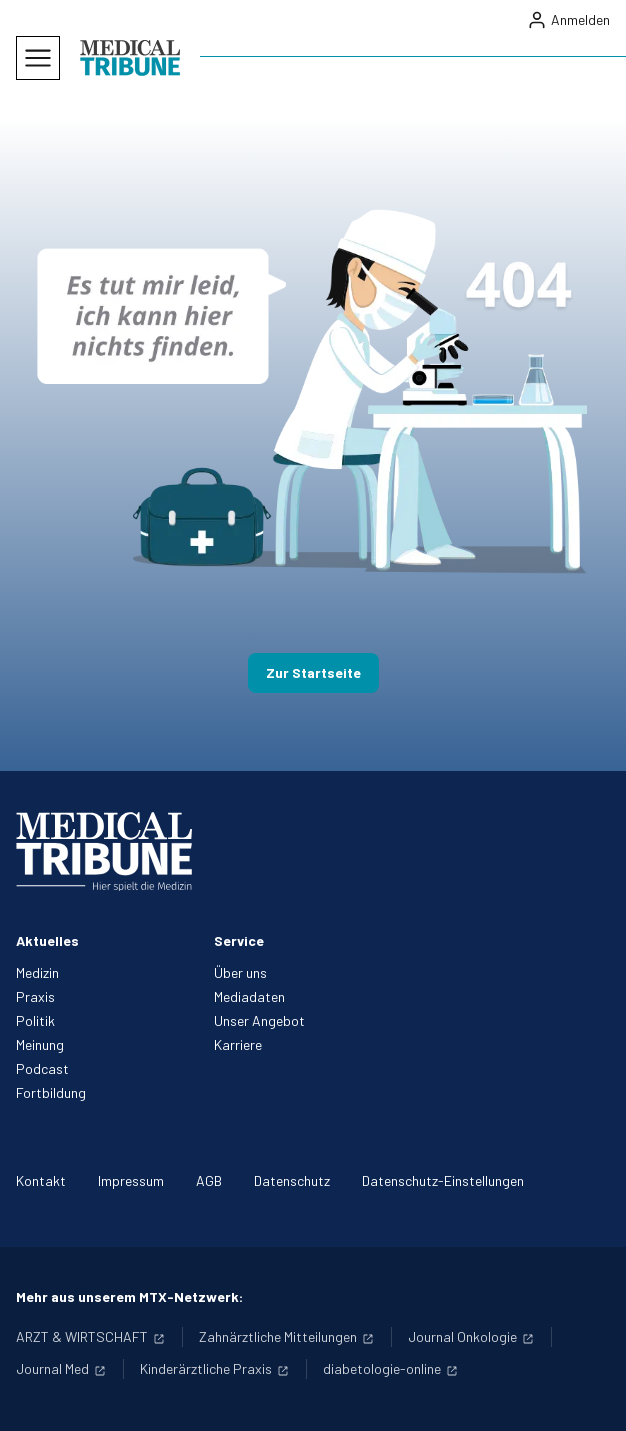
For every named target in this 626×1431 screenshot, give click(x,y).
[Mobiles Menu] (38, 58)
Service (239, 940)
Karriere (238, 1044)
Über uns (240, 972)
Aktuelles (47, 940)
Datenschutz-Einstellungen (443, 1180)
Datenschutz (292, 1180)
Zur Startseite (313, 672)
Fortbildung (51, 1092)
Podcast (42, 1068)
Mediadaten (249, 996)
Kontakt (41, 1180)
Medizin (37, 972)
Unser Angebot (259, 1020)
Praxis (35, 996)
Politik (35, 1020)
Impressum (131, 1180)
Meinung (40, 1044)
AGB (209, 1180)
